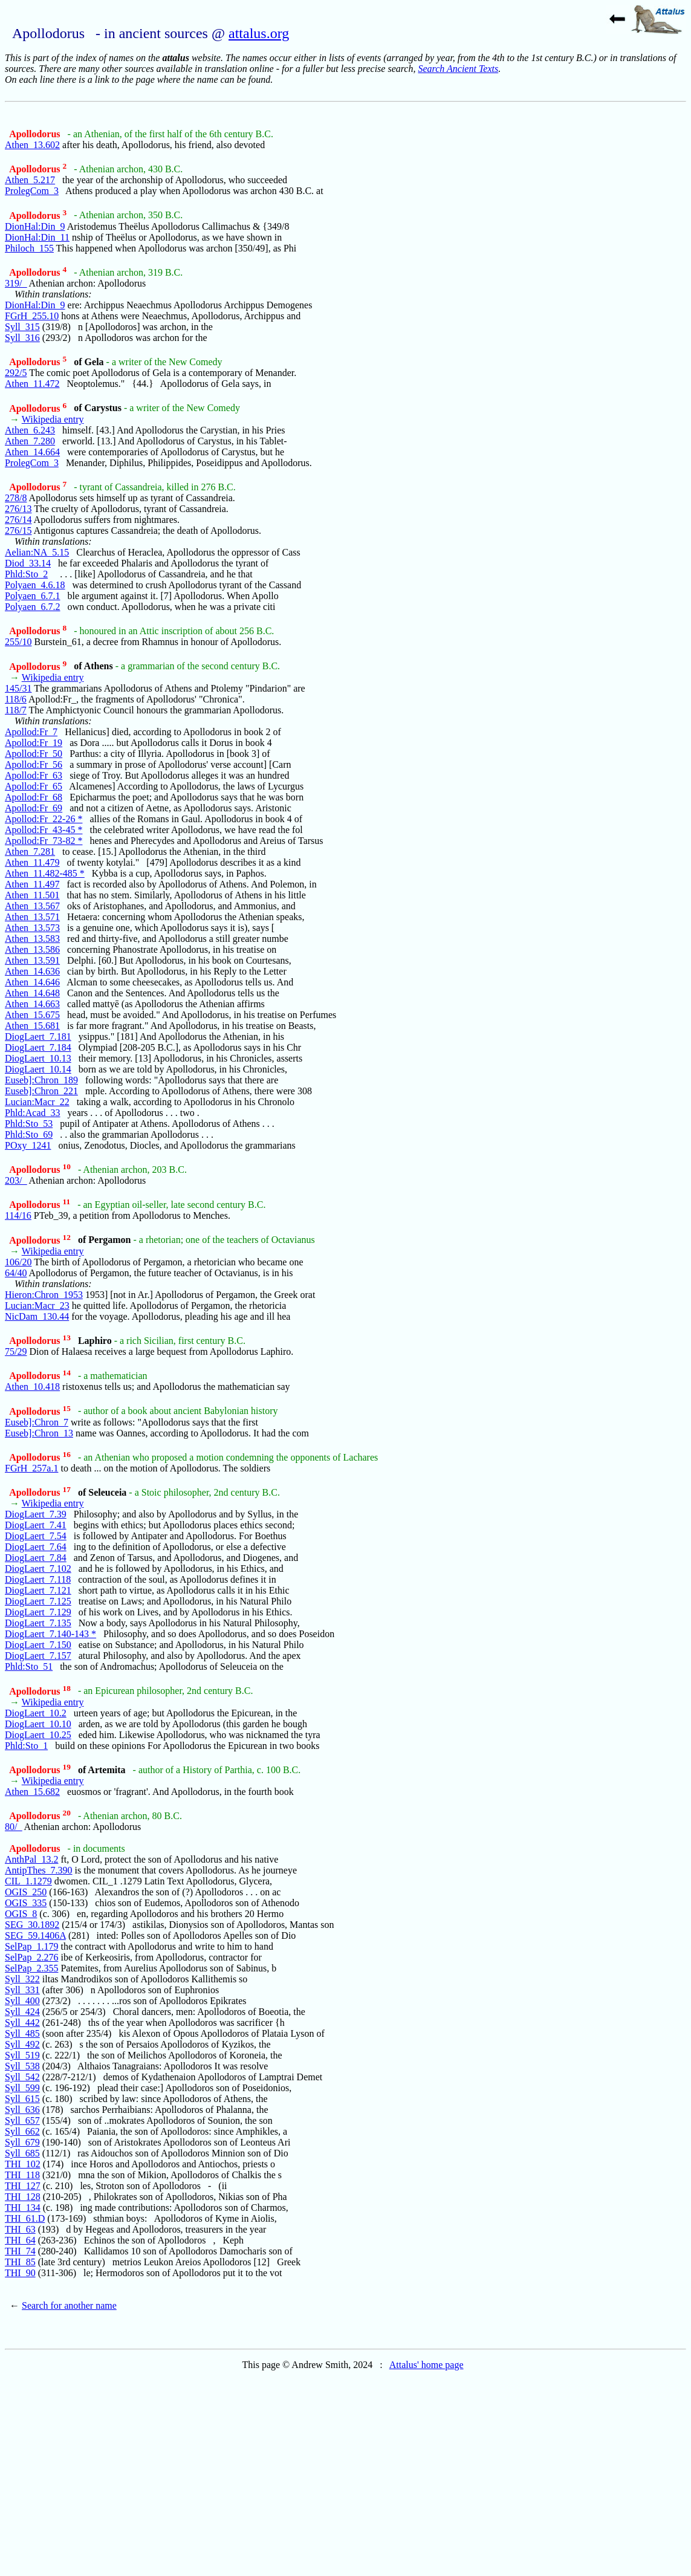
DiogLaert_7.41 (36, 1525)
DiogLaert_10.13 (38, 1058)
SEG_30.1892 (32, 1924)
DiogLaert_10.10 (38, 1724)
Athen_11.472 (32, 383)
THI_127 (23, 2186)
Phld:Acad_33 (32, 1113)
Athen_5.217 (30, 180)
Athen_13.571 (32, 917)
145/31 (18, 688)
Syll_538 (22, 2066)
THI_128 (23, 2197)
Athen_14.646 (32, 982)
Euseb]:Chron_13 (39, 1433)
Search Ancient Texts (458, 68)
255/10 (18, 642)
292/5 (16, 373)
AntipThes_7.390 (39, 1870)
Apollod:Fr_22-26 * (43, 819)
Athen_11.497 (32, 884)
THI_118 (22, 2175)
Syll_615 (22, 2099)
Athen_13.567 (32, 906)
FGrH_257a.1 (31, 1468)
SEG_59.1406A (35, 1935)
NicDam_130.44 (37, 1316)
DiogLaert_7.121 (38, 1590)
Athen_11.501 (32, 895)
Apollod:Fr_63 (33, 775)
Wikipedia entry (53, 419)
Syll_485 (22, 2033)
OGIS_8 (21, 1914)
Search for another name (69, 2305)
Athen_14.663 (32, 1004)
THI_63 (20, 2229)
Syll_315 (22, 327)
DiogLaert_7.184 (38, 1047)
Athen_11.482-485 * (45, 873)
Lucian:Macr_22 (37, 1102)
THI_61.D (25, 2218)
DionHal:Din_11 (37, 237)
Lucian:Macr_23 (37, 1305)
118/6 (16, 699)
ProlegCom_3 (32, 191)
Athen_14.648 (32, 993)
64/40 (16, 1273)
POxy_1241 (28, 1145)
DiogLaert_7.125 (38, 1601)
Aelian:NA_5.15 (37, 552)
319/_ (16, 283)
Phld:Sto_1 (26, 1746)
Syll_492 (22, 2044)
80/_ (13, 1827)
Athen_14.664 (32, 452)
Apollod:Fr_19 (33, 743)
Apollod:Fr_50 (33, 753)
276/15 (18, 530)
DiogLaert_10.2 (36, 1713)
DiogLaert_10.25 (38, 1735)
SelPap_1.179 (31, 1946)
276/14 (18, 519)
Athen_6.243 (30, 430)
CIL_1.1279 (28, 1881)
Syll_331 (22, 1990)
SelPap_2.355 (31, 1968)
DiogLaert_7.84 (36, 1557)
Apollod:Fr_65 (33, 786)
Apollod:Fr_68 (33, 797)
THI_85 (20, 2262)
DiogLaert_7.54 (36, 1536)
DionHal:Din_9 (35, 226)
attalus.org (259, 33)
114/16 (18, 1215)
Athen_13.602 (32, 145)
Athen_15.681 (32, 1025)
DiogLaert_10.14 (38, 1069)
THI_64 (20, 2240)
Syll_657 (22, 2120)
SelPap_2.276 (31, 1957)
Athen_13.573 (32, 928)
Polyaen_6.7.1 (32, 596)
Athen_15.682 (32, 1791)
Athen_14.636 (32, 971)
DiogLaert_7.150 (38, 1645)
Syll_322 (22, 1979)
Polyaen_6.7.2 (32, 607)
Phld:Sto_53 (29, 1123)
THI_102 (23, 2164)
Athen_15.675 (32, 1015)
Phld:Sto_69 (29, 1134)
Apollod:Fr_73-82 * (43, 840)
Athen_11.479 (32, 862)
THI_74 (20, 2251)
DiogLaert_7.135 (38, 1623)
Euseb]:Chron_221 (41, 1091)
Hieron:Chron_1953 (44, 1295)
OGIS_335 (26, 1903)
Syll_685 (22, 2153)
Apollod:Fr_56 (33, 764)
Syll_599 (22, 2088)
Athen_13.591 (32, 960)
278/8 (16, 498)
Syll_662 (22, 2131)
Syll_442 (22, 2022)
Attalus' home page (426, 2365)
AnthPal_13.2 (31, 1859)
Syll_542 (22, 2077)
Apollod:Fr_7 (31, 732)
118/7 (16, 710)
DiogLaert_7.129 (38, 1612)
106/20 (18, 1262)
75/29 (16, 1351)
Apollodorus (35, 134)
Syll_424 (22, 2012)
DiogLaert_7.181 (38, 1036)
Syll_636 (22, 2109)
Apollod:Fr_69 (33, 808)
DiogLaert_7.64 (36, 1547)
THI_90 (20, 2273)
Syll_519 (22, 2055)
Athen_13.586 (32, 949)
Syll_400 (22, 2001)
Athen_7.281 (30, 851)
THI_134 (23, 2207)
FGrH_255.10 (32, 316)
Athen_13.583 (32, 938)
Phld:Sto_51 (29, 1666)
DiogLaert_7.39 (36, 1514)
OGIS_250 (26, 1892)
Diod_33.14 (28, 563)
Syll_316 (22, 338)
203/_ (16, 1180)
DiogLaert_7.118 (38, 1579)
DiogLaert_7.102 (38, 1568)
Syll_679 (22, 2142)
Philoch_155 (29, 248)
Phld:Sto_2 (26, 574)
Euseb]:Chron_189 (41, 1080)
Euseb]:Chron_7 (36, 1422)
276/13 (18, 509)
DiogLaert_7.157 (38, 1655)
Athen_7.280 (30, 441)
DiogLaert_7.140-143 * (50, 1634)
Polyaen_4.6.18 (35, 585)
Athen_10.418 (32, 1386)
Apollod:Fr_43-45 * (43, 830)
